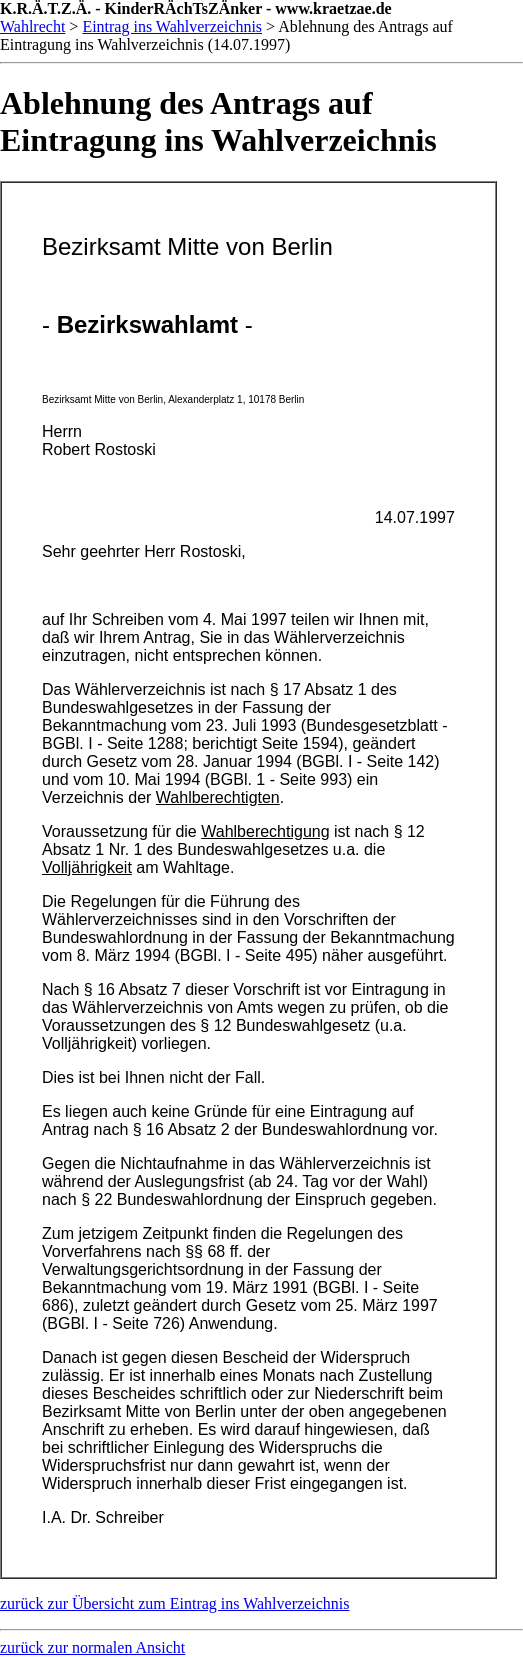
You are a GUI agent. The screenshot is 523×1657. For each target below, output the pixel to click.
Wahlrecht (32, 26)
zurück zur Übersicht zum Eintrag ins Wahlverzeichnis (174, 1603)
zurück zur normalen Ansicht (92, 1647)
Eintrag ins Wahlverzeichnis (172, 26)
